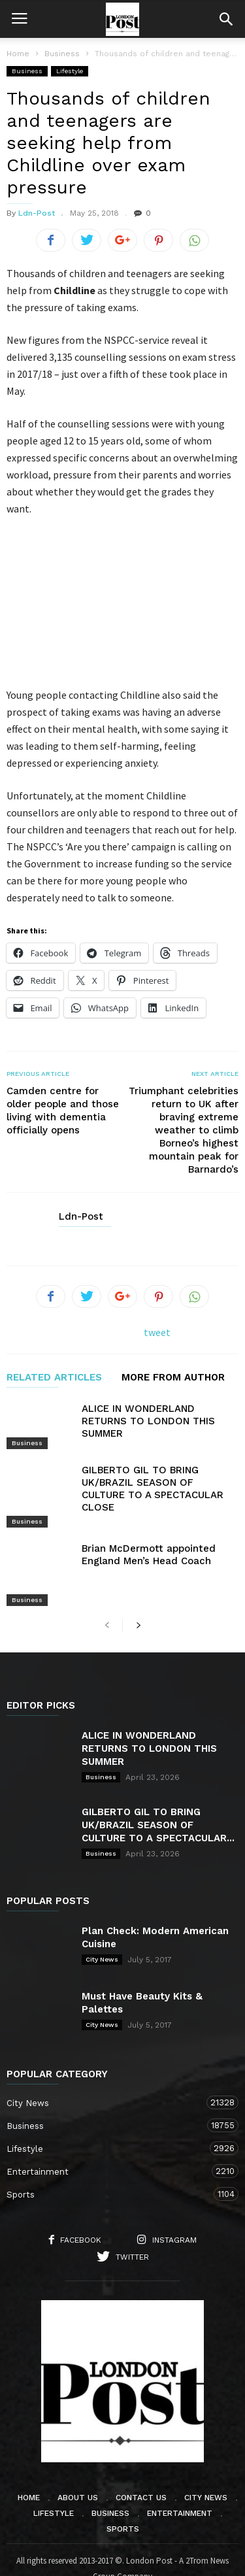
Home (18, 53)
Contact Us (141, 2462)
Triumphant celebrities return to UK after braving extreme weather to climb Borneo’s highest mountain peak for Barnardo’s (183, 1130)
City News (102, 1924)
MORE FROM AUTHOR (173, 1378)
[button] (226, 19)
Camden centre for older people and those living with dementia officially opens (63, 1110)
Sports (109, 2159)
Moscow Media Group (144, 2557)
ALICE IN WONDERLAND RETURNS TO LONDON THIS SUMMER (148, 1421)
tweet (157, 1332)
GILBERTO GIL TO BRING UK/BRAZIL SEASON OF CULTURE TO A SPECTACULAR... (158, 1790)
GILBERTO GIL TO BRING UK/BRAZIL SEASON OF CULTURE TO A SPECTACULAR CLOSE (152, 1488)
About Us (77, 2462)
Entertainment (109, 2136)
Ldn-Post (36, 213)
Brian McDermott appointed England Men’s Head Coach (149, 1537)
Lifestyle (69, 71)
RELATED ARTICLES (54, 1378)
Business (27, 71)
